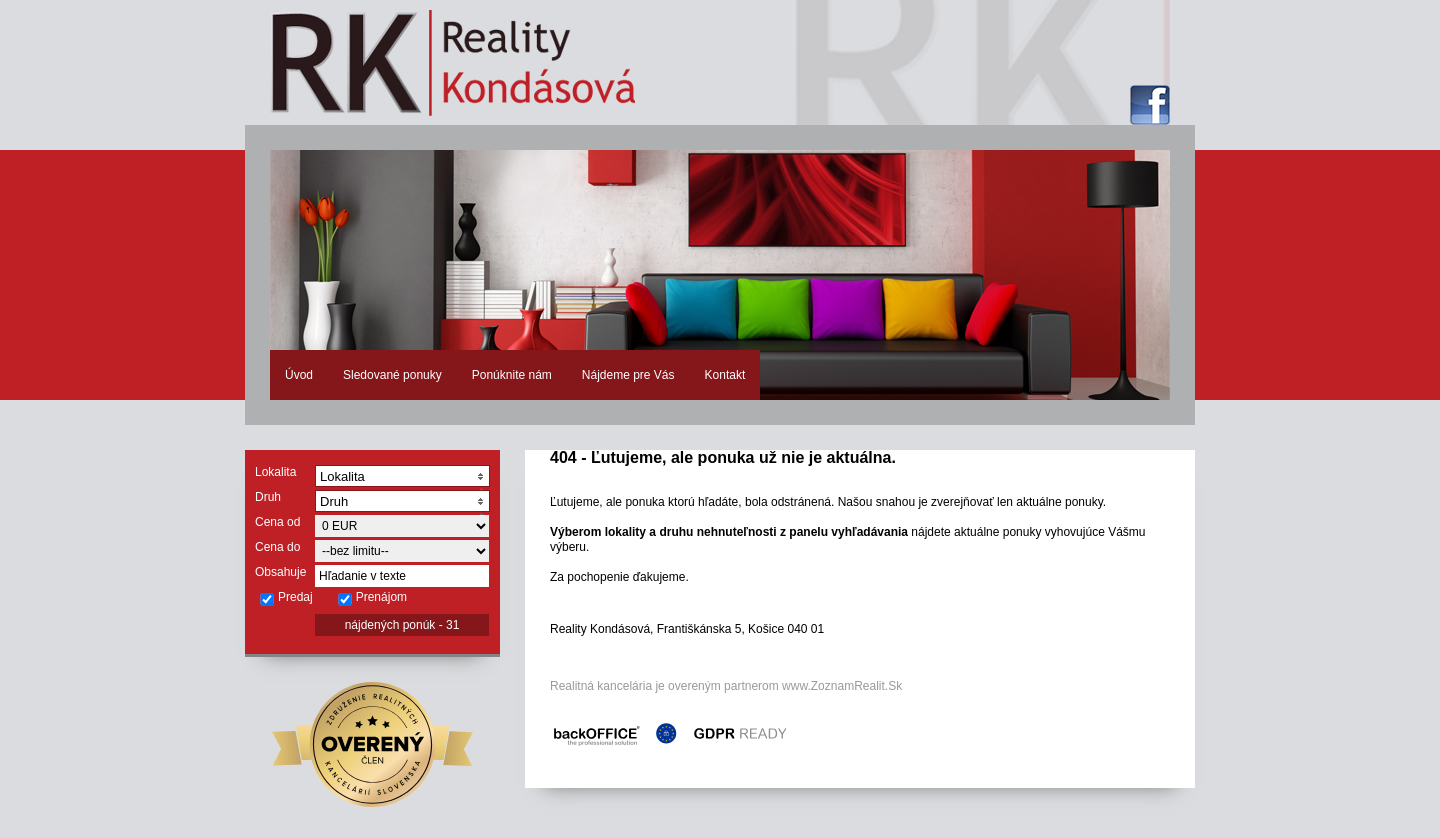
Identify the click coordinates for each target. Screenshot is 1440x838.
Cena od (277, 522)
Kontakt (725, 375)
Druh (268, 497)
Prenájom (372, 598)
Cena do (277, 547)
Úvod (299, 375)
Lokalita (275, 472)
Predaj (286, 598)
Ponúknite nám (512, 375)
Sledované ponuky (392, 375)
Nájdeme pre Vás (628, 375)
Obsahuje (280, 572)
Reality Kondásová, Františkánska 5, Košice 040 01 (687, 629)
